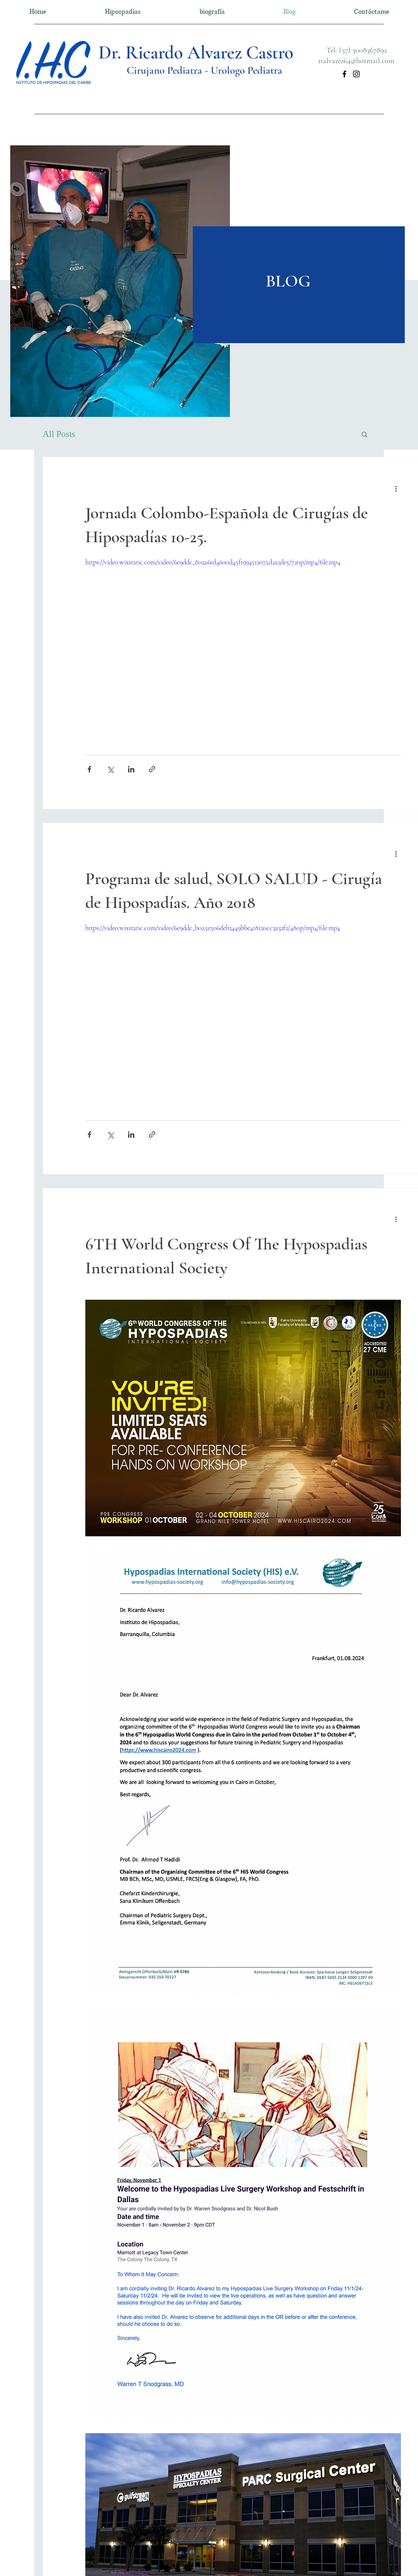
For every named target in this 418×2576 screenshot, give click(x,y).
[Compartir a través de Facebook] (89, 769)
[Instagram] (356, 73)
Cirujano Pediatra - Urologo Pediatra (204, 70)
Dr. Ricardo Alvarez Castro (196, 52)
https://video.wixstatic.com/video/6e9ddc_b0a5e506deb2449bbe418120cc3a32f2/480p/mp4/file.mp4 (212, 928)
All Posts (59, 434)
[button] (364, 435)
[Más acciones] (396, 488)
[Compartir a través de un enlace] (152, 769)
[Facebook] (344, 73)
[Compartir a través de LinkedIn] (131, 769)
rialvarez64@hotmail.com (356, 60)
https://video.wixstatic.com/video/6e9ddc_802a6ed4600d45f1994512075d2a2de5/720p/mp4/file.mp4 (212, 562)
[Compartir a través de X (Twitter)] (110, 769)
